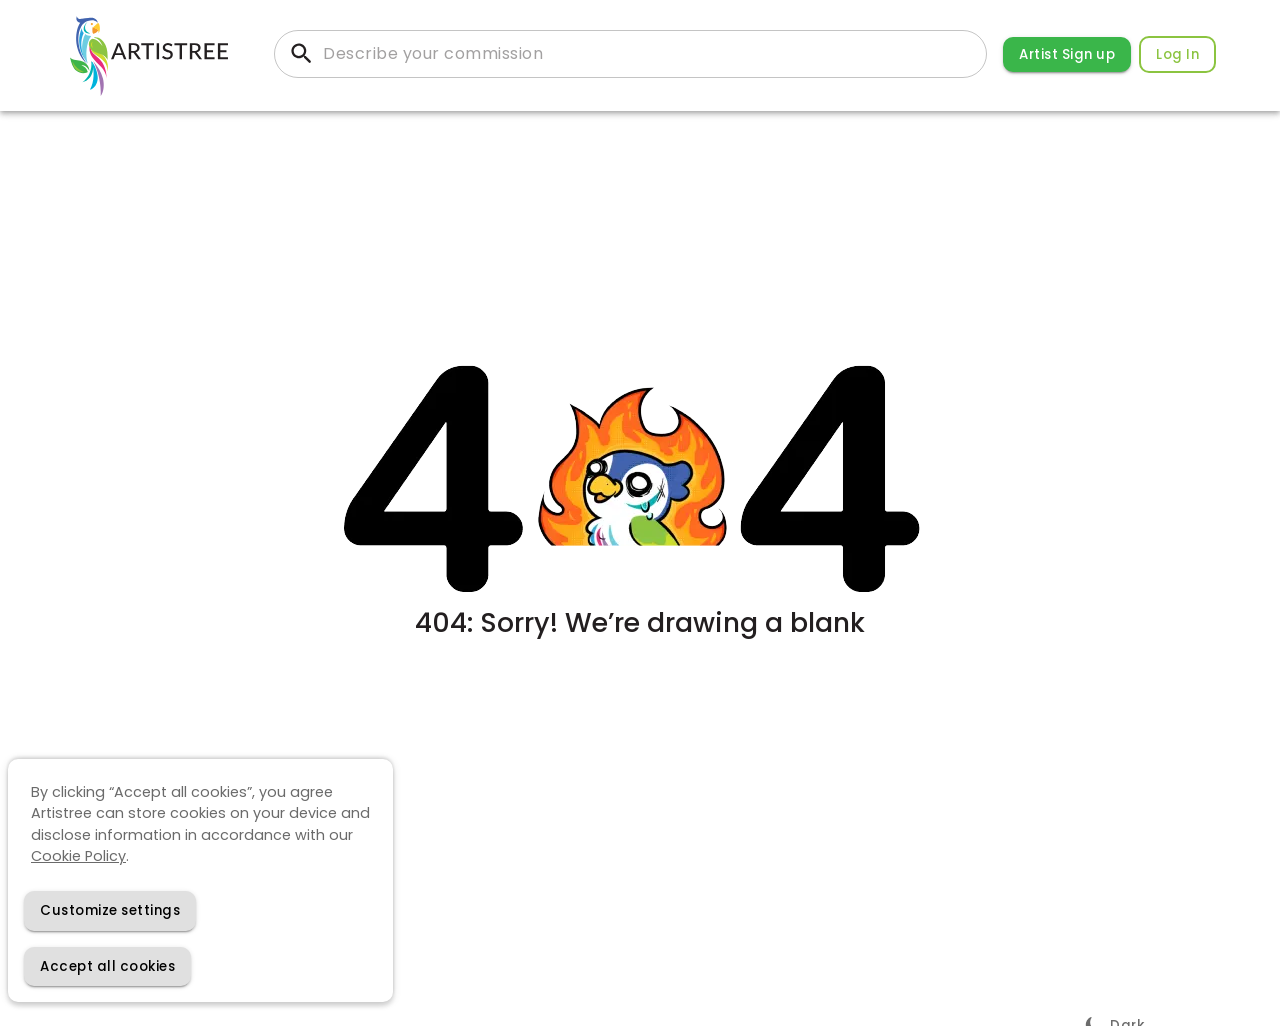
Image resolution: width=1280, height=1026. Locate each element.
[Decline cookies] (110, 910)
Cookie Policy (78, 856)
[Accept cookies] (107, 966)
